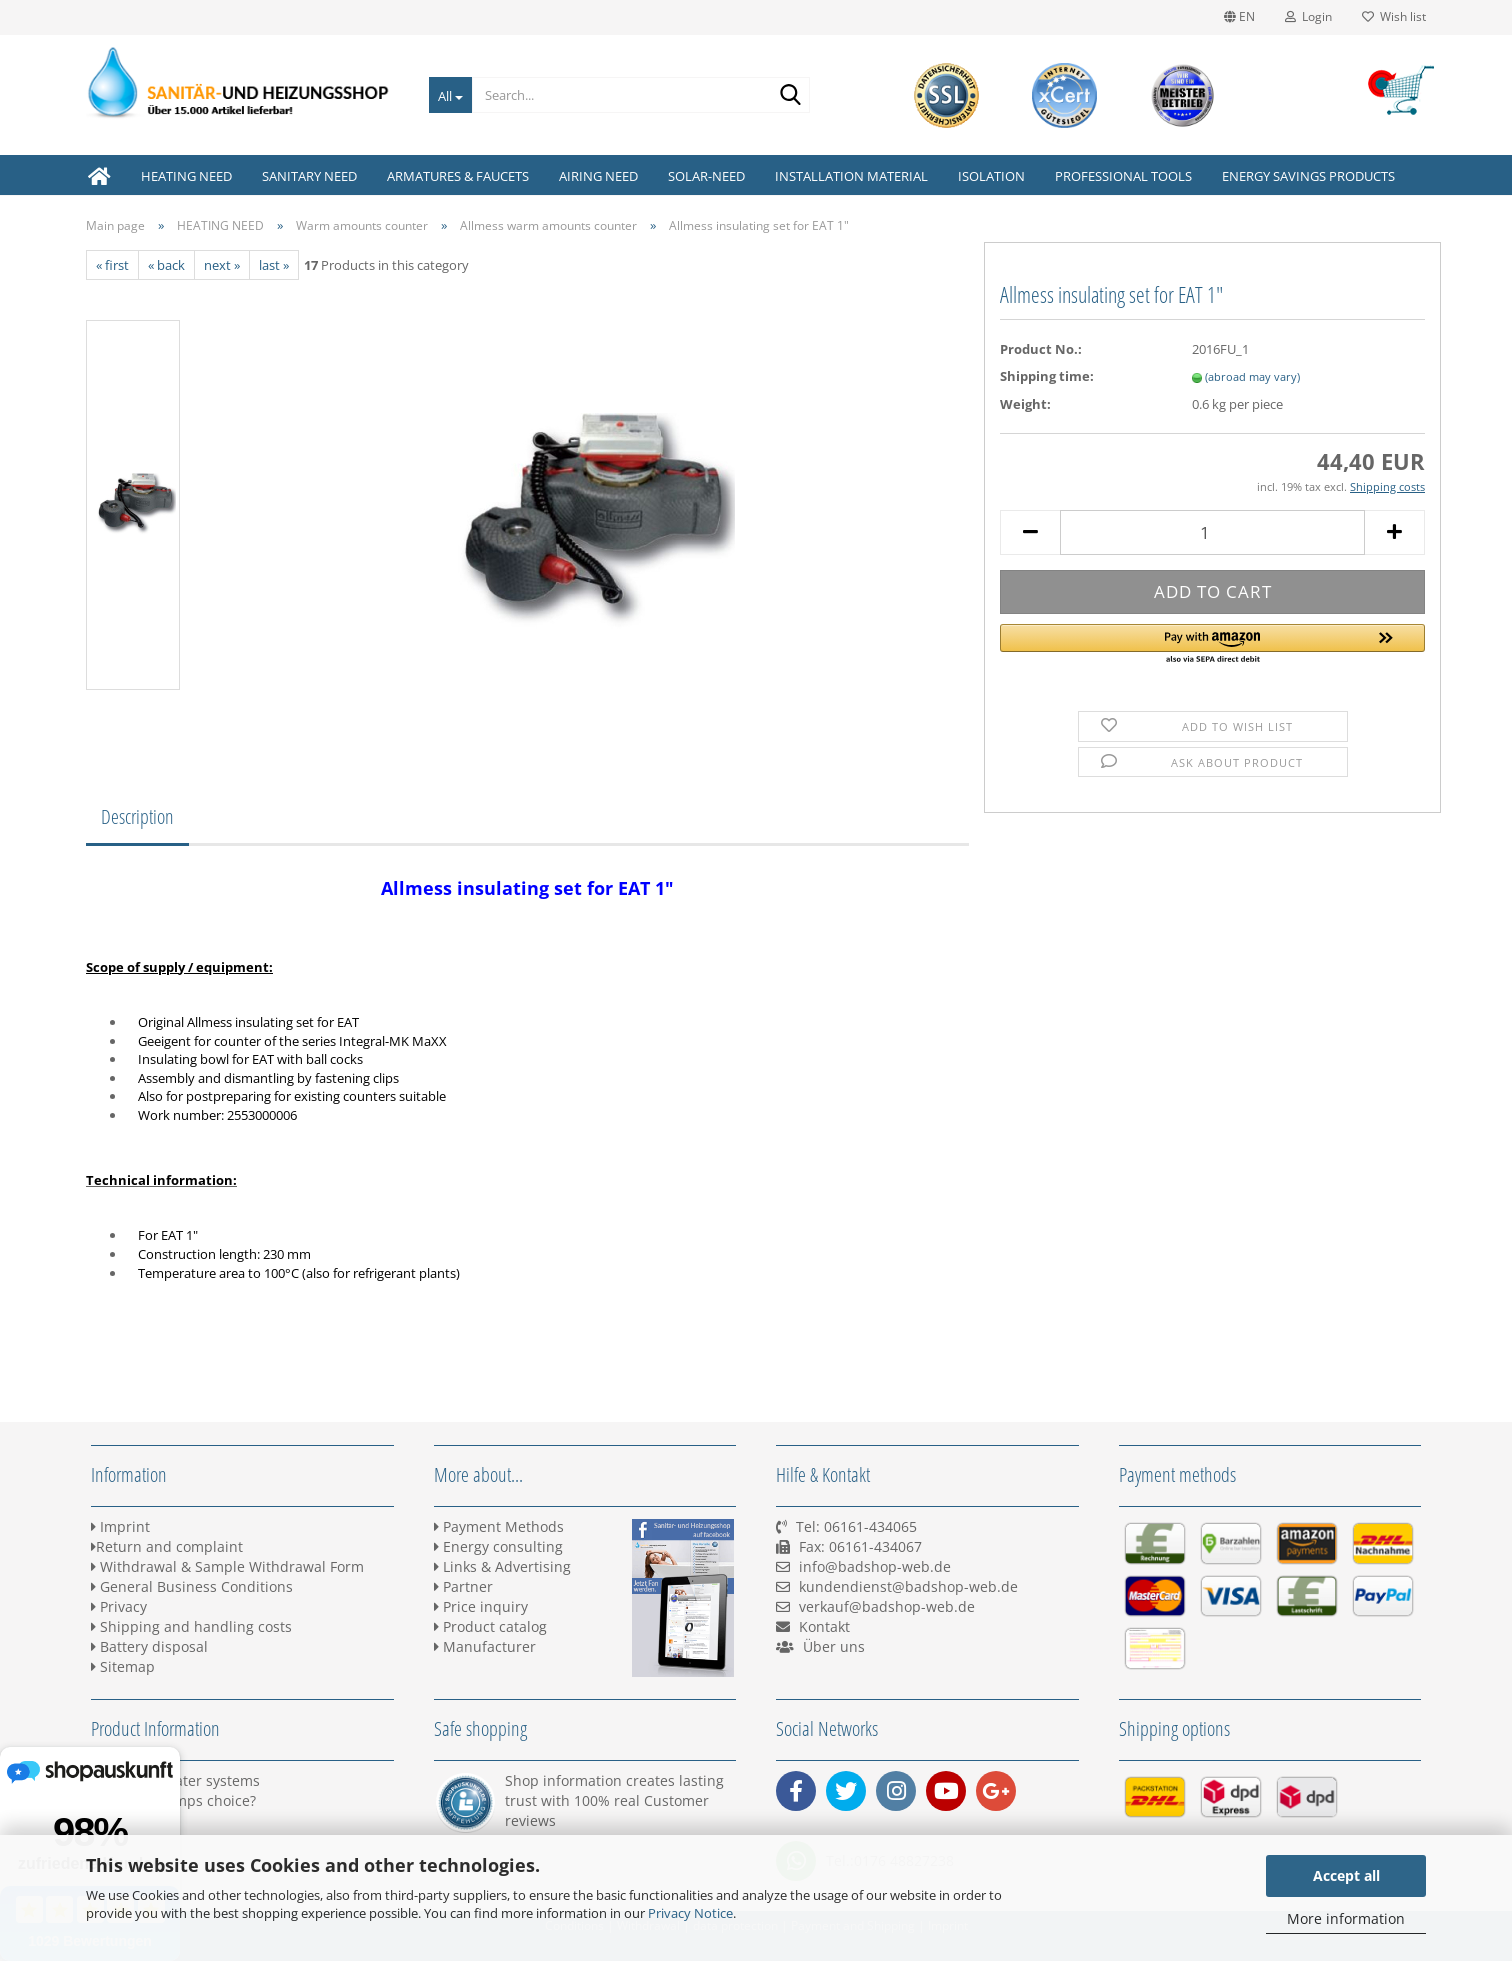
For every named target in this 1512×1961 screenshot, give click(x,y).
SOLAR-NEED (706, 176)
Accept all (1346, 1875)
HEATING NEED (186, 176)
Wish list (1394, 16)
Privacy (119, 1606)
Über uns (834, 1646)
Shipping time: (1047, 376)
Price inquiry (481, 1606)
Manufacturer (485, 1646)
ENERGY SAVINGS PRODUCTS (1308, 176)
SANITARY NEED (309, 176)
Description (137, 816)
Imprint (120, 1526)
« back (166, 265)
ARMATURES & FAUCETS (458, 176)
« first (112, 265)
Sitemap (123, 1666)
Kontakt (824, 1626)
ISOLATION (991, 176)
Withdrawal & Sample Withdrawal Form (227, 1566)
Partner (463, 1586)
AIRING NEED (598, 176)
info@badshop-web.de (875, 1566)
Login (1308, 16)
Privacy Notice (690, 1913)
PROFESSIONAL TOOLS (1123, 176)
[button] (1212, 645)
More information (1346, 1918)
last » (274, 265)
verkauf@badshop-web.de (887, 1606)
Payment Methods (499, 1526)
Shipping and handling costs (191, 1626)
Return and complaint (167, 1546)
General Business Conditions (192, 1586)
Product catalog (490, 1626)
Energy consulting (498, 1546)
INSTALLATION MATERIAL (851, 176)
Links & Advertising (502, 1566)
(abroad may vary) (1252, 376)
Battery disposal (149, 1646)
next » (222, 265)
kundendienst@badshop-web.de (908, 1586)
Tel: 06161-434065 (856, 1526)
